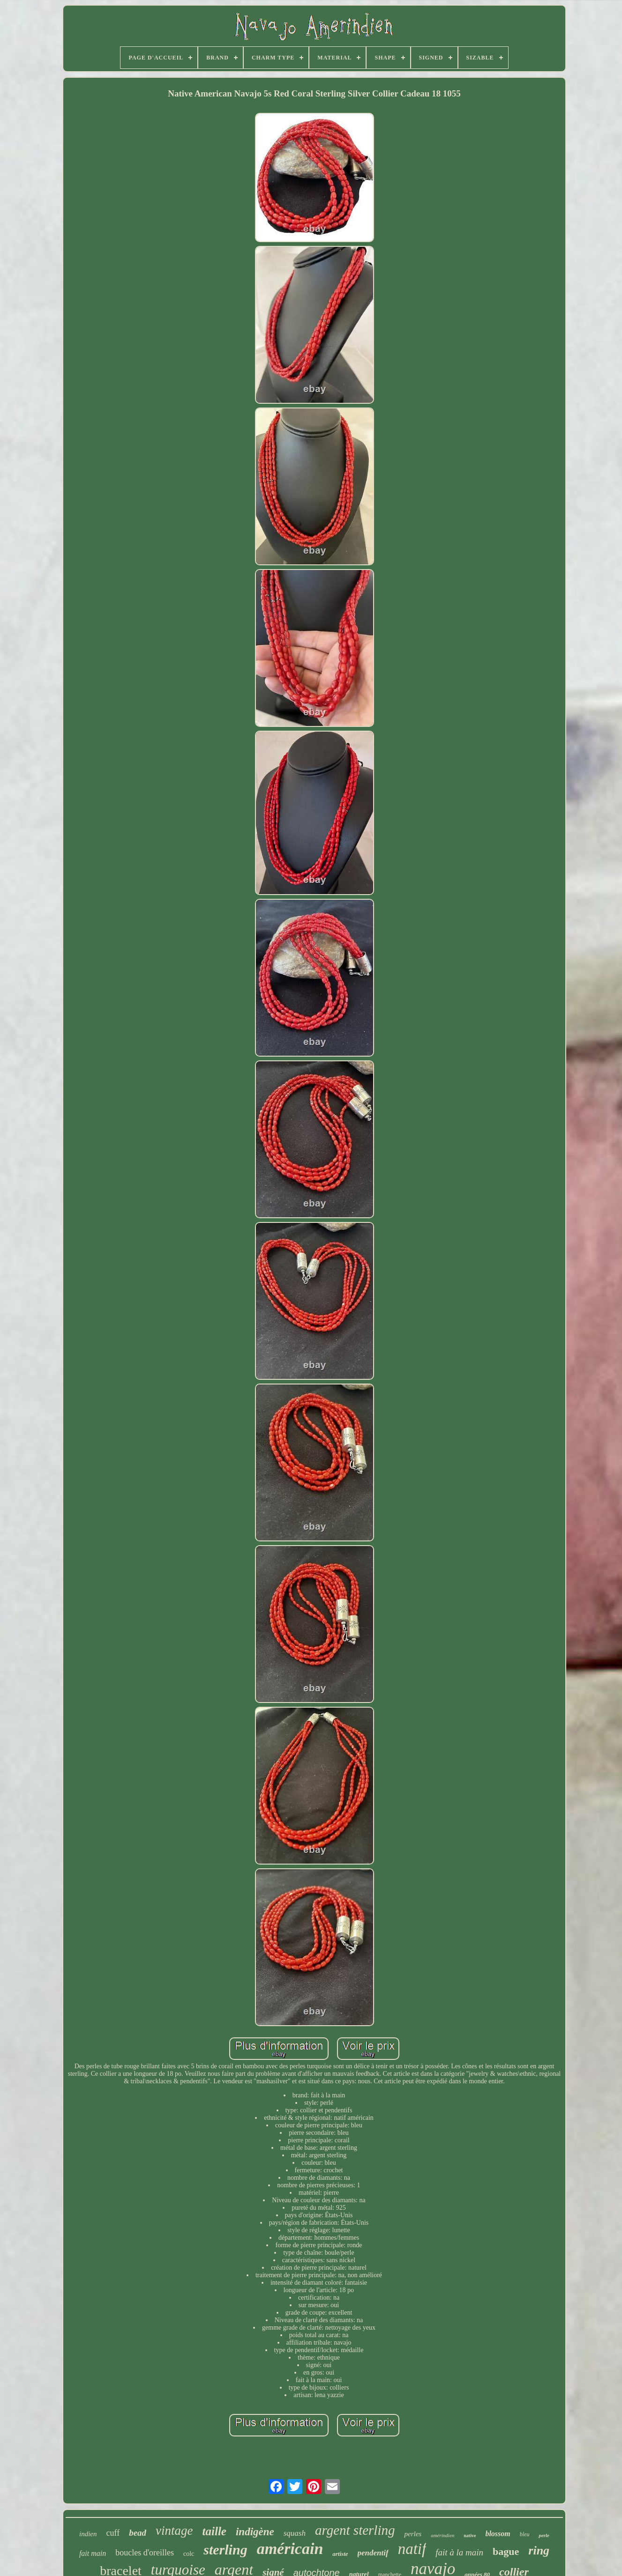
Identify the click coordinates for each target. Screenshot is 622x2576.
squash (295, 2533)
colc (188, 2553)
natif (412, 2548)
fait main (92, 2553)
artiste (340, 2553)
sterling (225, 2549)
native (470, 2535)
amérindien (442, 2535)
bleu (525, 2534)
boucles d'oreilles (144, 2552)
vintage (174, 2531)
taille (214, 2531)
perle (544, 2535)
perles (412, 2534)
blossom (497, 2534)
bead (137, 2533)
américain (290, 2548)
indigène (255, 2532)
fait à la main (459, 2552)
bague (506, 2551)
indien (88, 2534)
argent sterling (355, 2530)
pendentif (373, 2552)
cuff (113, 2533)
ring (538, 2550)
